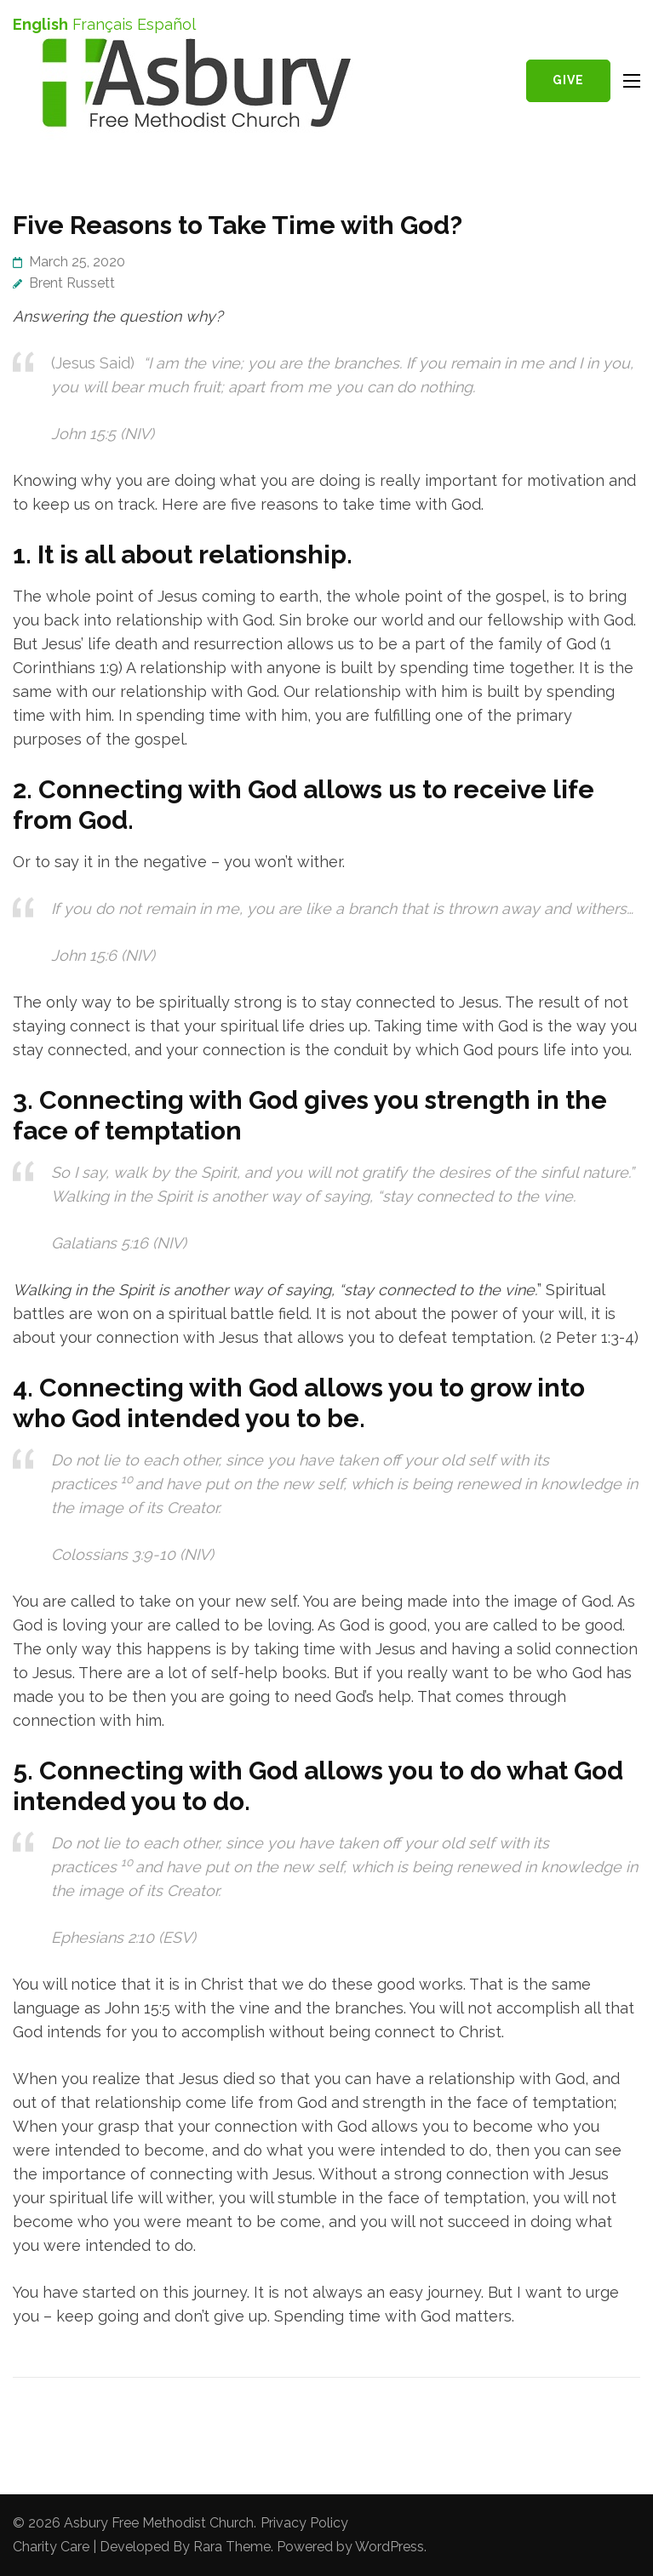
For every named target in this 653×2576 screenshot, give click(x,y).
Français (102, 24)
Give (568, 80)
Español (166, 24)
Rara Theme (232, 2547)
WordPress (389, 2547)
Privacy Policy (304, 2523)
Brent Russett (72, 283)
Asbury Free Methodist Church (159, 2523)
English (40, 24)
